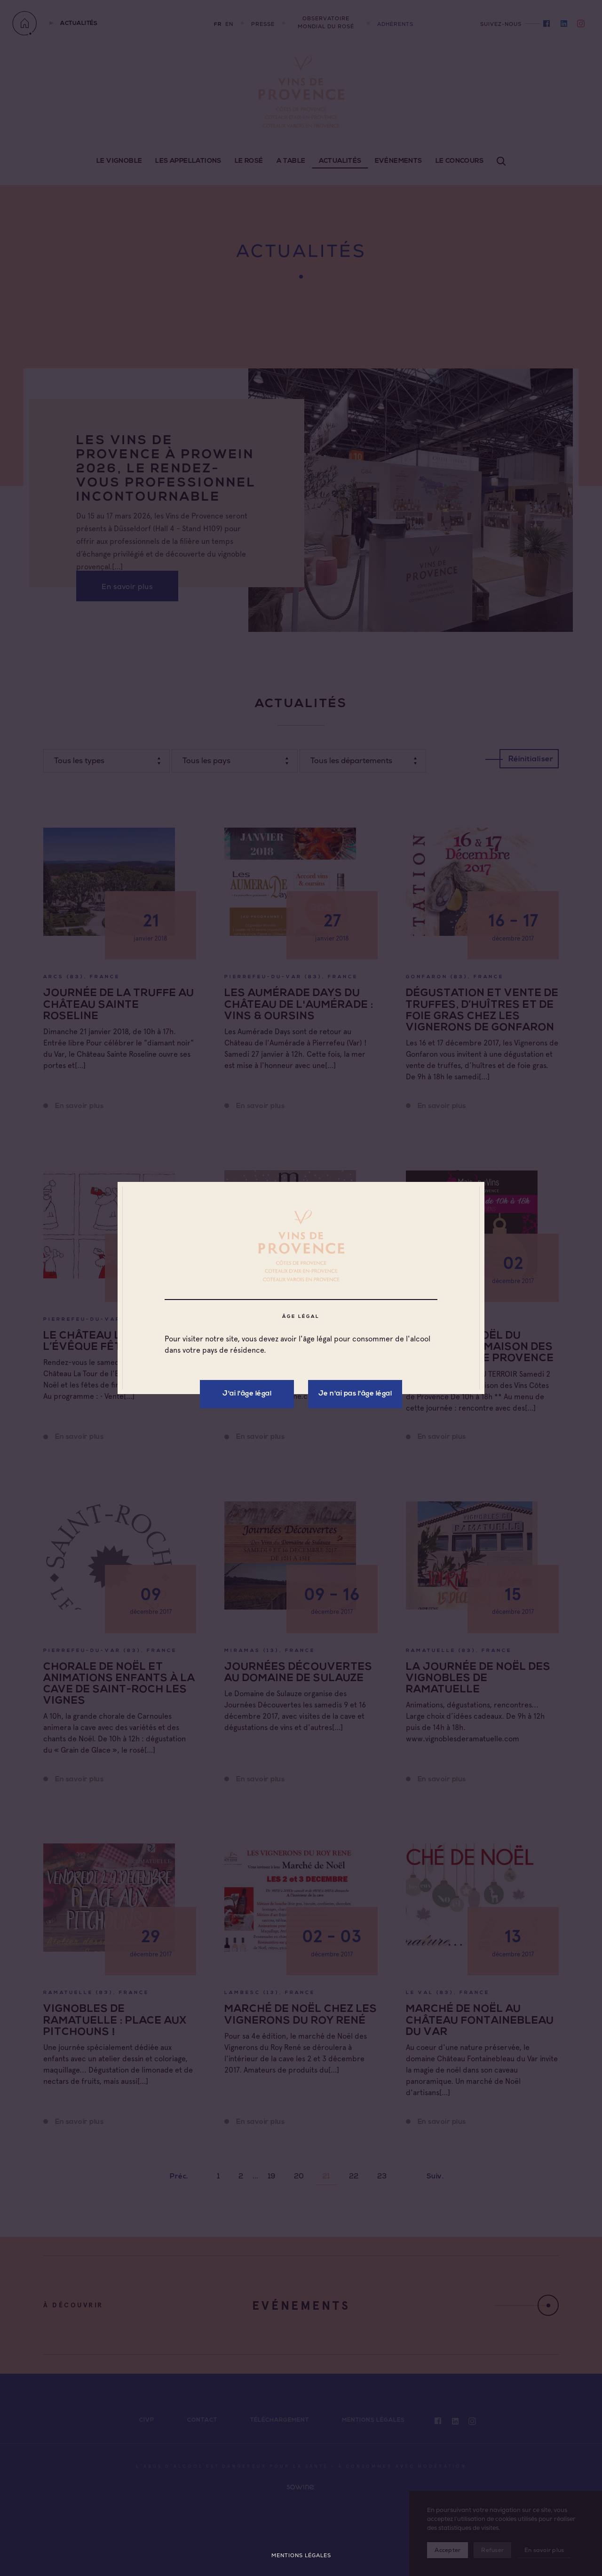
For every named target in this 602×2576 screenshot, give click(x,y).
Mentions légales (301, 2555)
